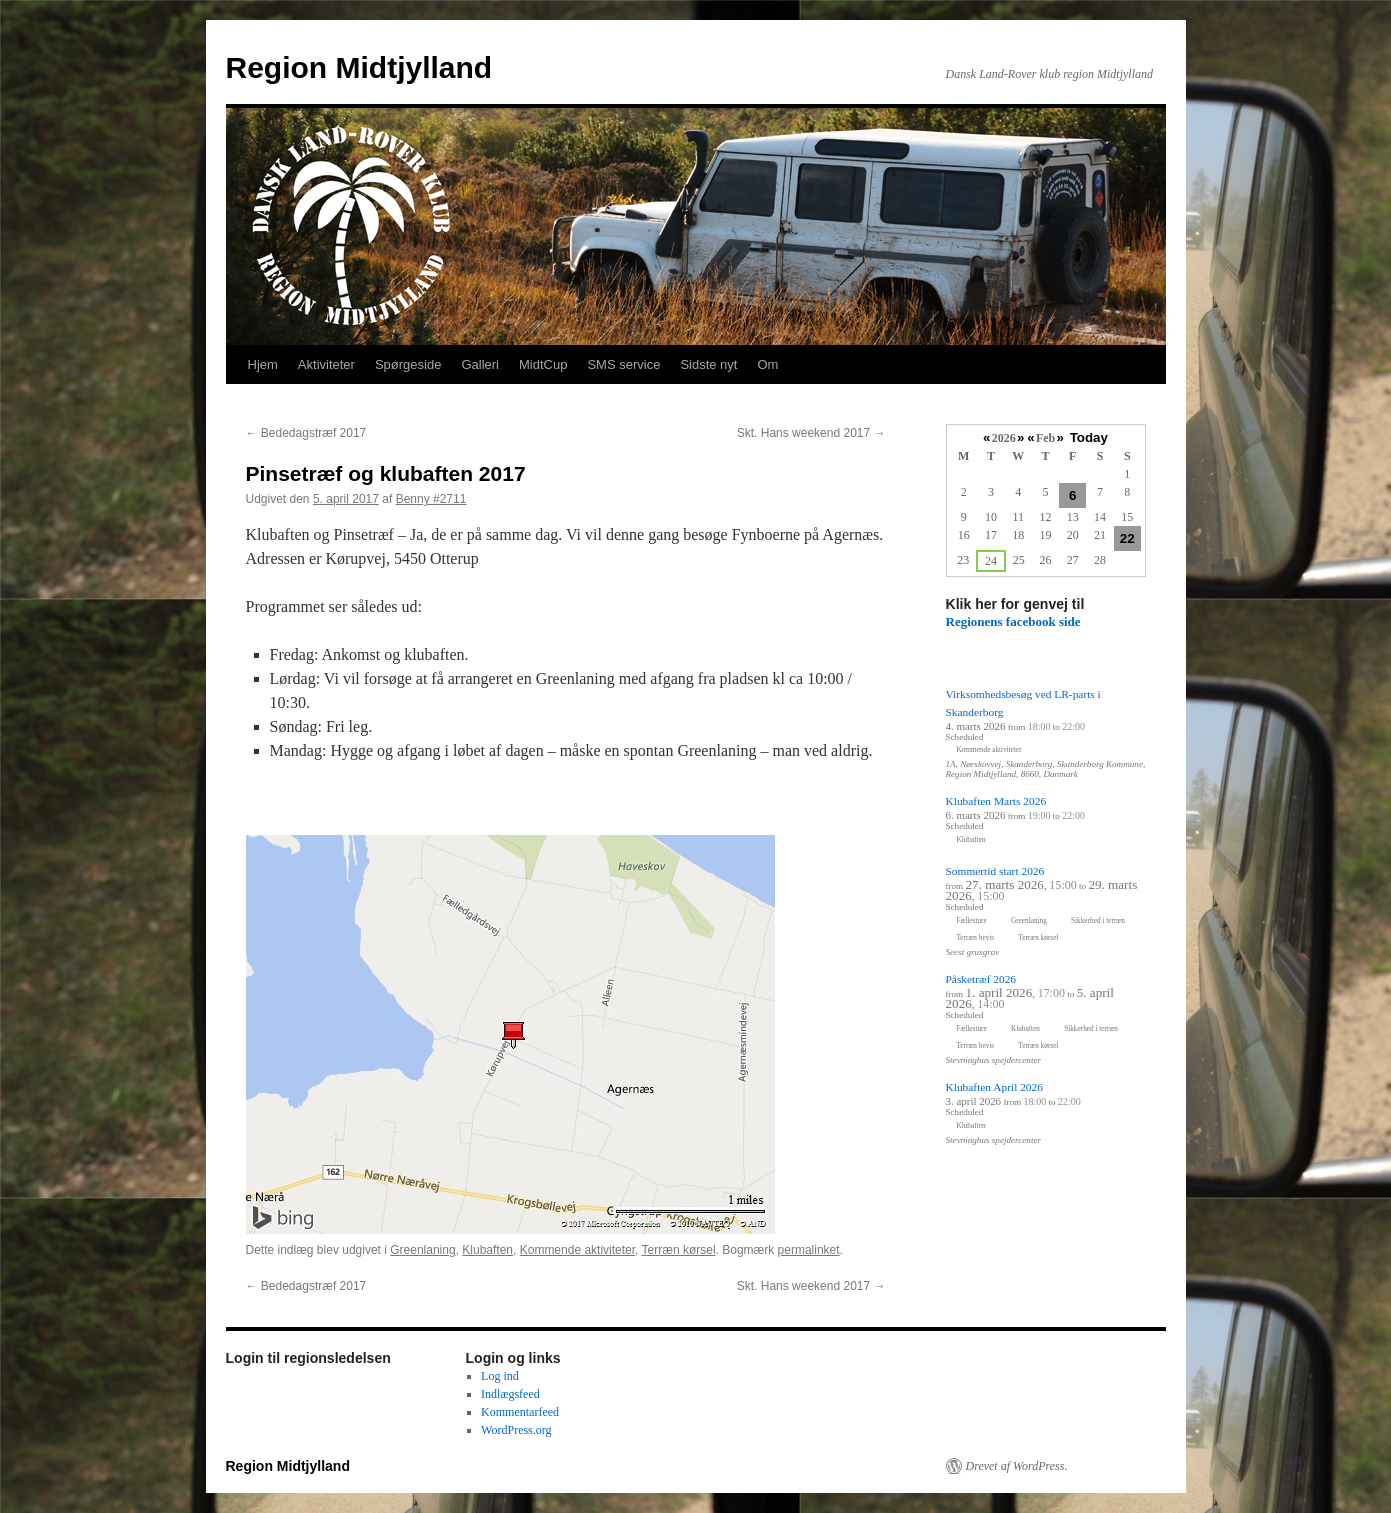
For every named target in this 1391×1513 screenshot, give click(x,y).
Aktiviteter (326, 364)
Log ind (500, 1376)
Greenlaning (422, 1250)
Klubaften (487, 1250)
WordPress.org (516, 1430)
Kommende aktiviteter (577, 1250)
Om (767, 364)
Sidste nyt (708, 364)
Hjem (263, 364)
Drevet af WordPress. (1017, 1466)
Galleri (480, 364)
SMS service (623, 364)
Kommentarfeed (520, 1412)
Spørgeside (408, 364)
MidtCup (543, 364)
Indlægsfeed (510, 1394)
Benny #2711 (431, 499)
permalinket (809, 1250)
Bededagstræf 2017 (306, 433)
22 (1127, 538)
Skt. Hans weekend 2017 (811, 433)
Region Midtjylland (359, 67)
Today (1089, 437)
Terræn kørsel (679, 1250)
